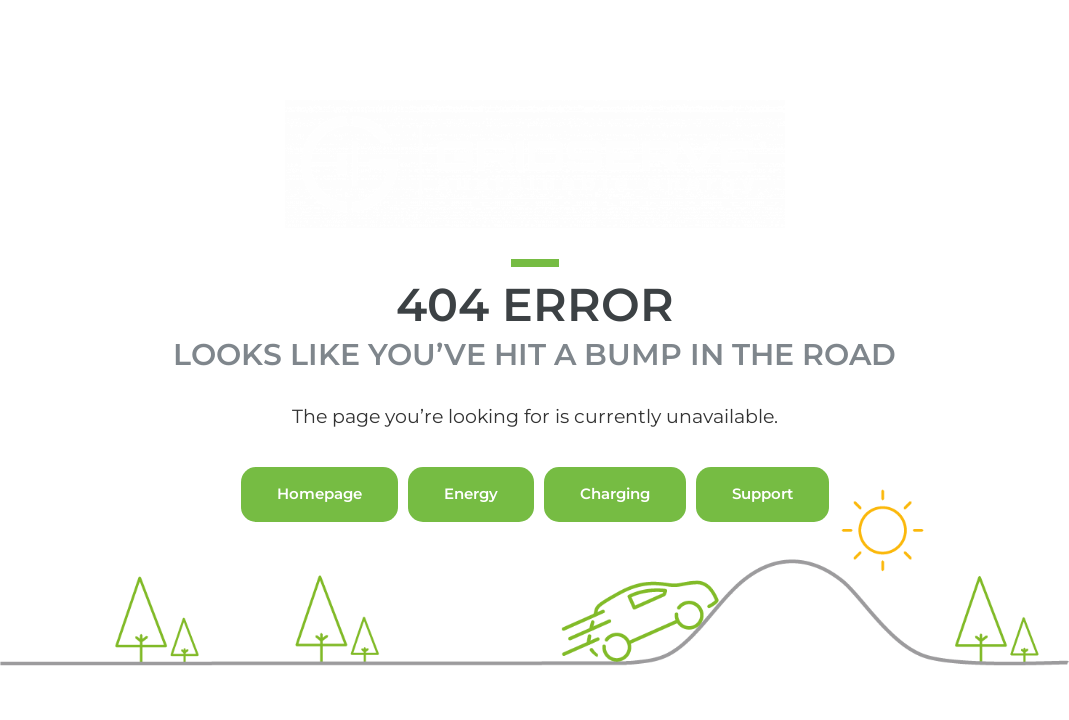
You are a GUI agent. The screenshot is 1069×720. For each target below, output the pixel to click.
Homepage (319, 531)
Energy (471, 531)
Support (762, 531)
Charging (615, 531)
